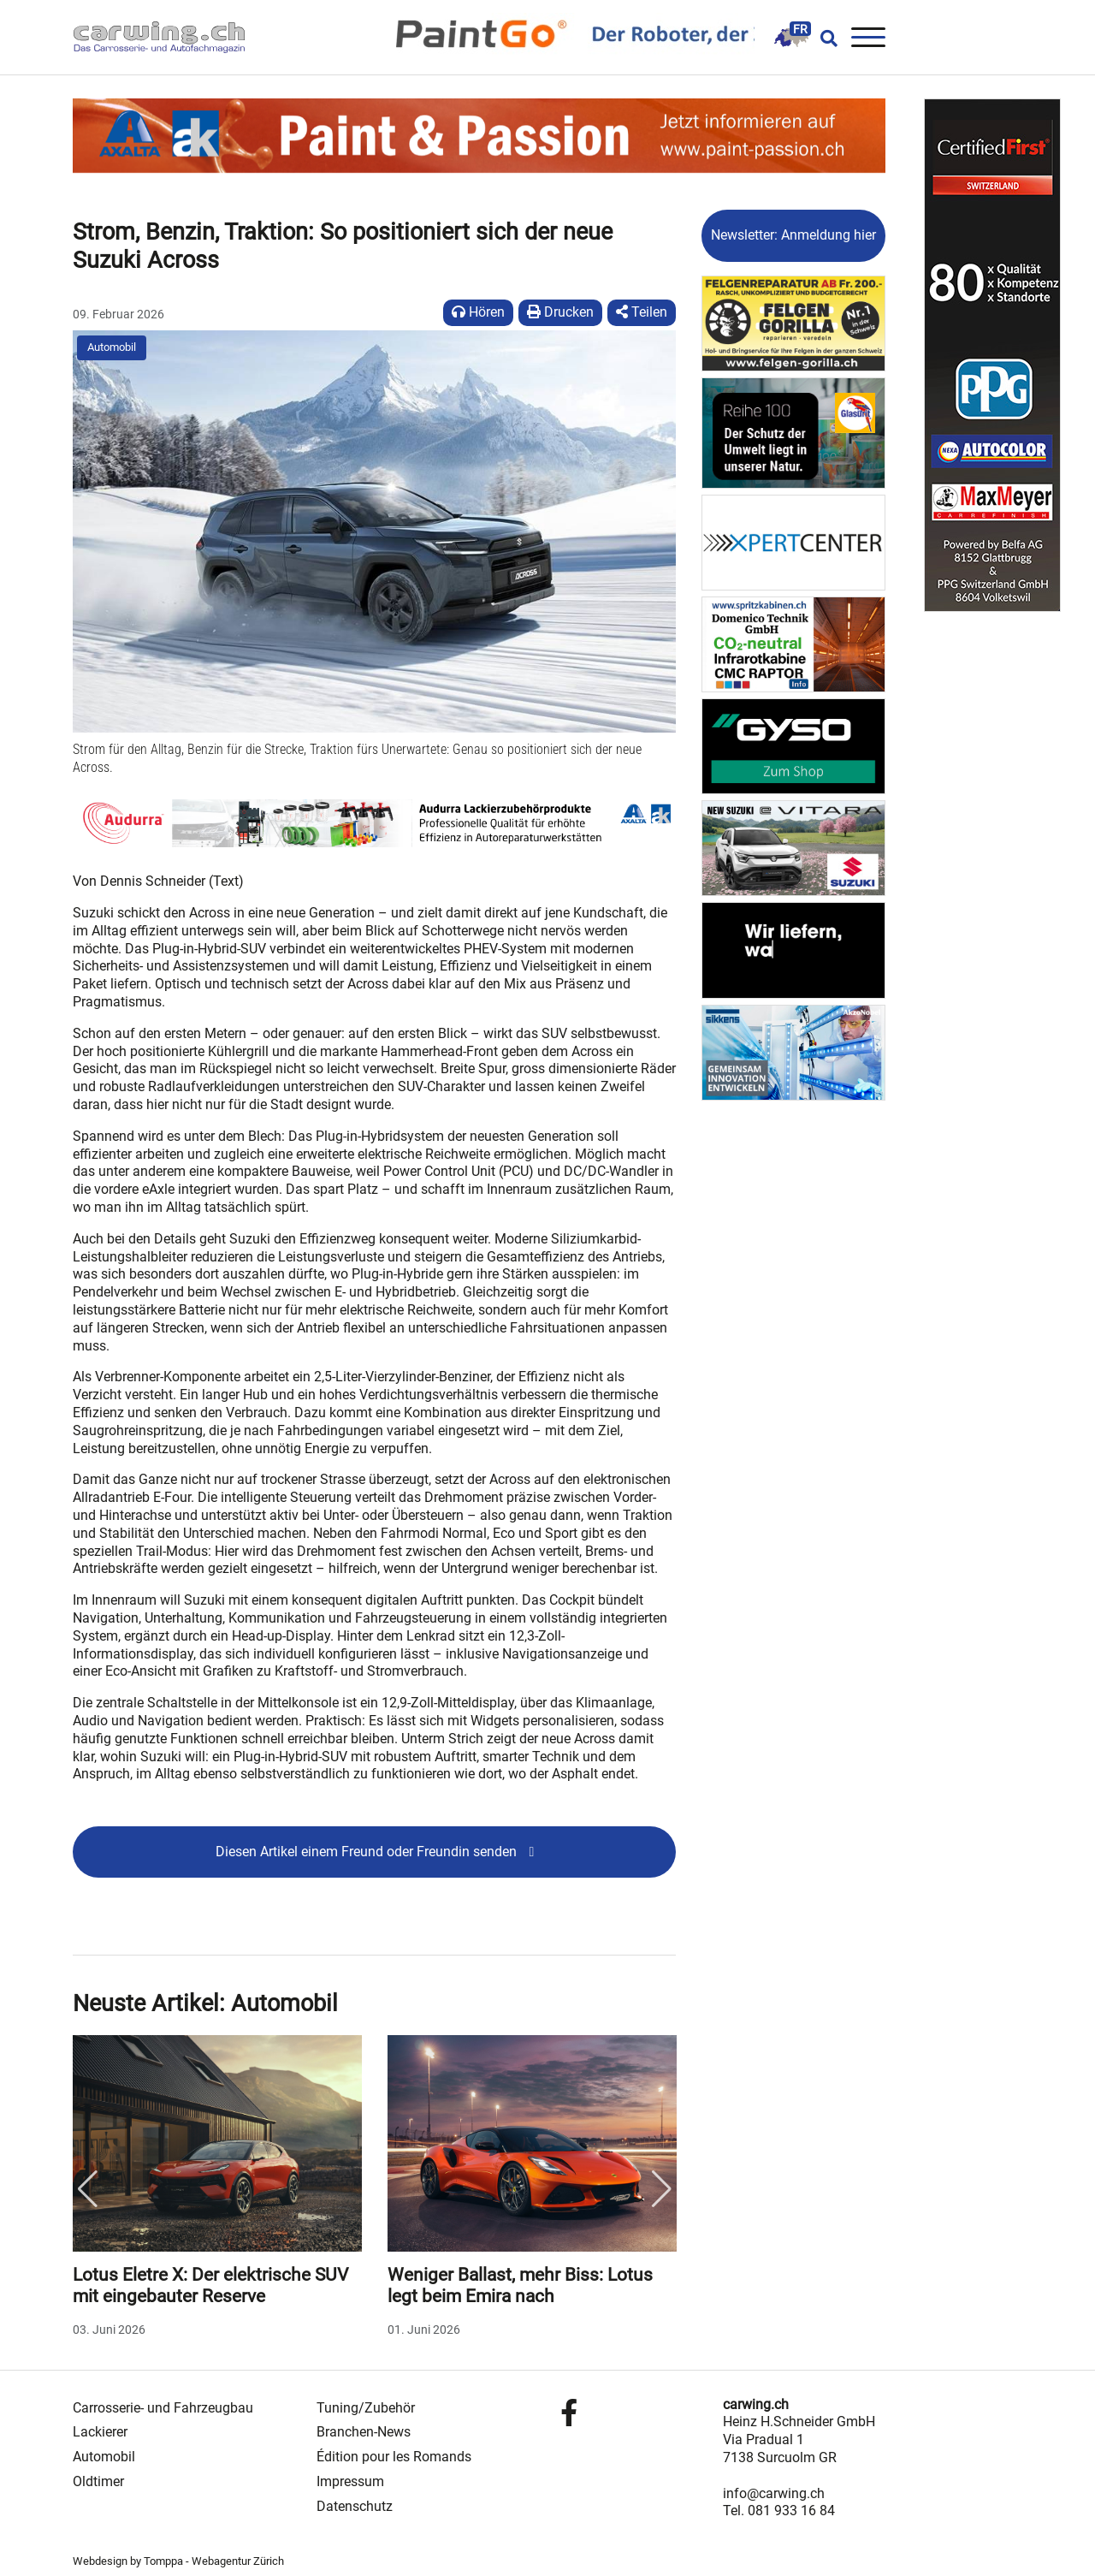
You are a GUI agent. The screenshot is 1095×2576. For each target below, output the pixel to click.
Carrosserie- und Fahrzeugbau (163, 2408)
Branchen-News (364, 2432)
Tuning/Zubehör (366, 2408)
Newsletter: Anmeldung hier (793, 235)
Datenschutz (355, 2506)
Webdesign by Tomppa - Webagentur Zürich (178, 2561)
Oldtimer (98, 2481)
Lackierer (100, 2432)
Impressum (350, 2481)
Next (661, 2189)
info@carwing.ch (774, 2493)
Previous (87, 2189)
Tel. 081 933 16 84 (779, 2510)
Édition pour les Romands (394, 2456)
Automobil (111, 347)
